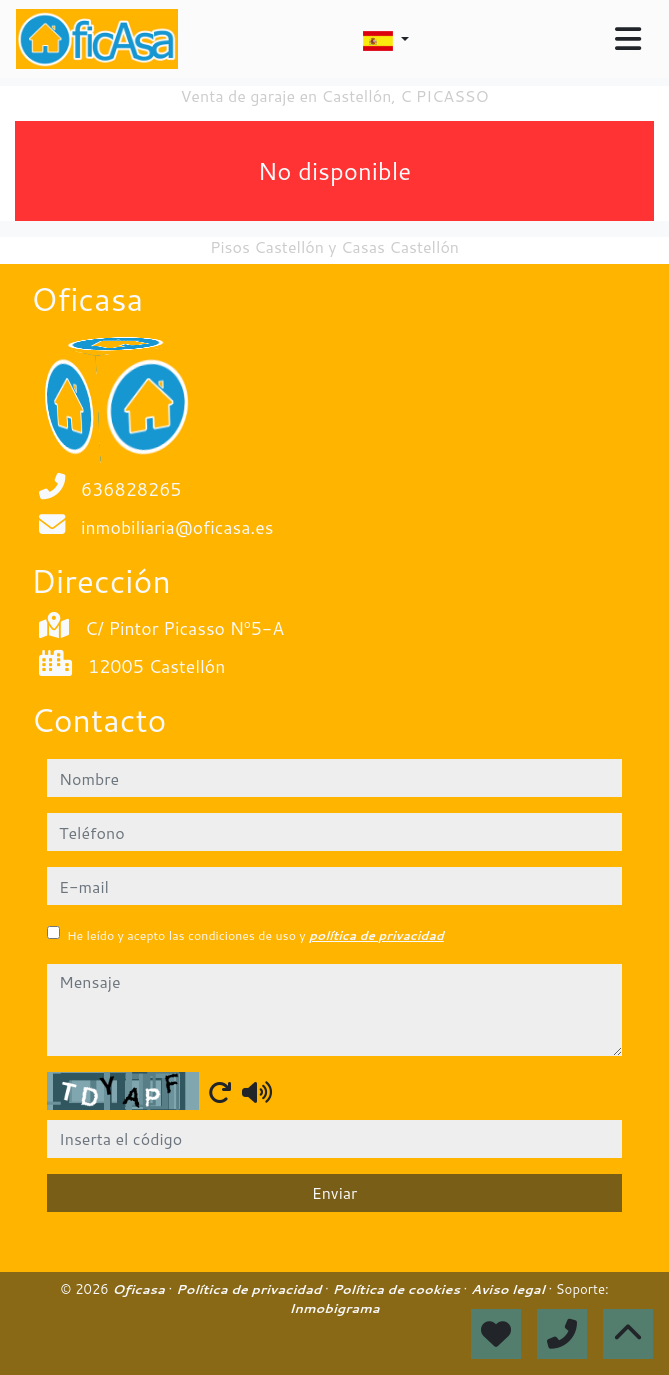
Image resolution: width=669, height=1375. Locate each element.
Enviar (335, 1192)
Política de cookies (397, 1289)
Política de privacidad (250, 1289)
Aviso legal (509, 1289)
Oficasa (140, 1289)
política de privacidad (376, 935)
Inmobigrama (334, 1308)
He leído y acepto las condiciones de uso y (255, 935)
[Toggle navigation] (628, 39)
